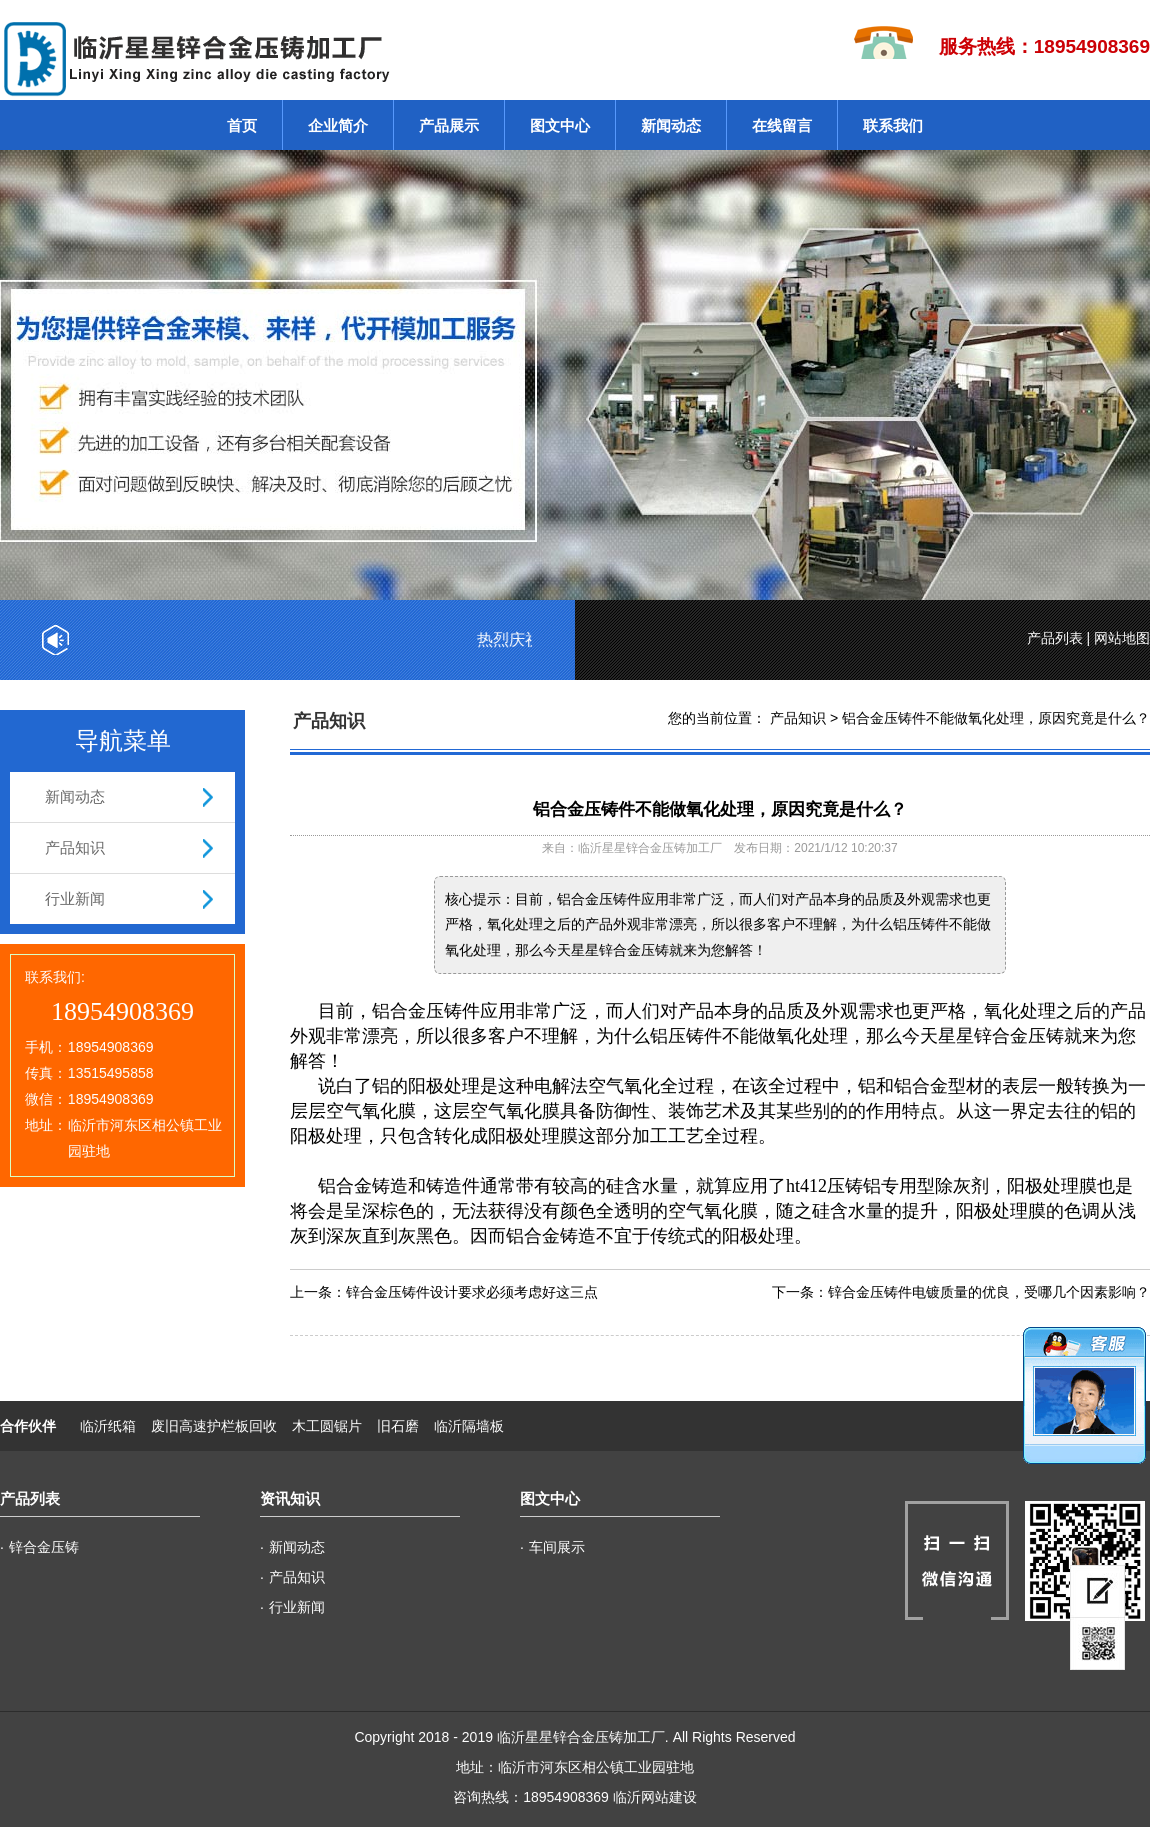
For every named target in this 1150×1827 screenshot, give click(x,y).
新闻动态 (671, 125)
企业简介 (338, 125)
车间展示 (557, 1547)
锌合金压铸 (44, 1547)
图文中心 (560, 125)
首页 (242, 125)
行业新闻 (75, 898)
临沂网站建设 (655, 1797)
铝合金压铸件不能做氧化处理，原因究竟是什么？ (996, 718)
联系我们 (893, 125)
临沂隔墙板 (469, 1426)
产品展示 (449, 125)
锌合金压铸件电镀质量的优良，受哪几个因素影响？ (989, 1292)
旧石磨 (398, 1426)
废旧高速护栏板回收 (214, 1426)
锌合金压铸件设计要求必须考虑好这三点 (472, 1292)
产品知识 (75, 847)
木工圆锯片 (327, 1426)
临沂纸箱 (108, 1426)
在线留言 (782, 125)
